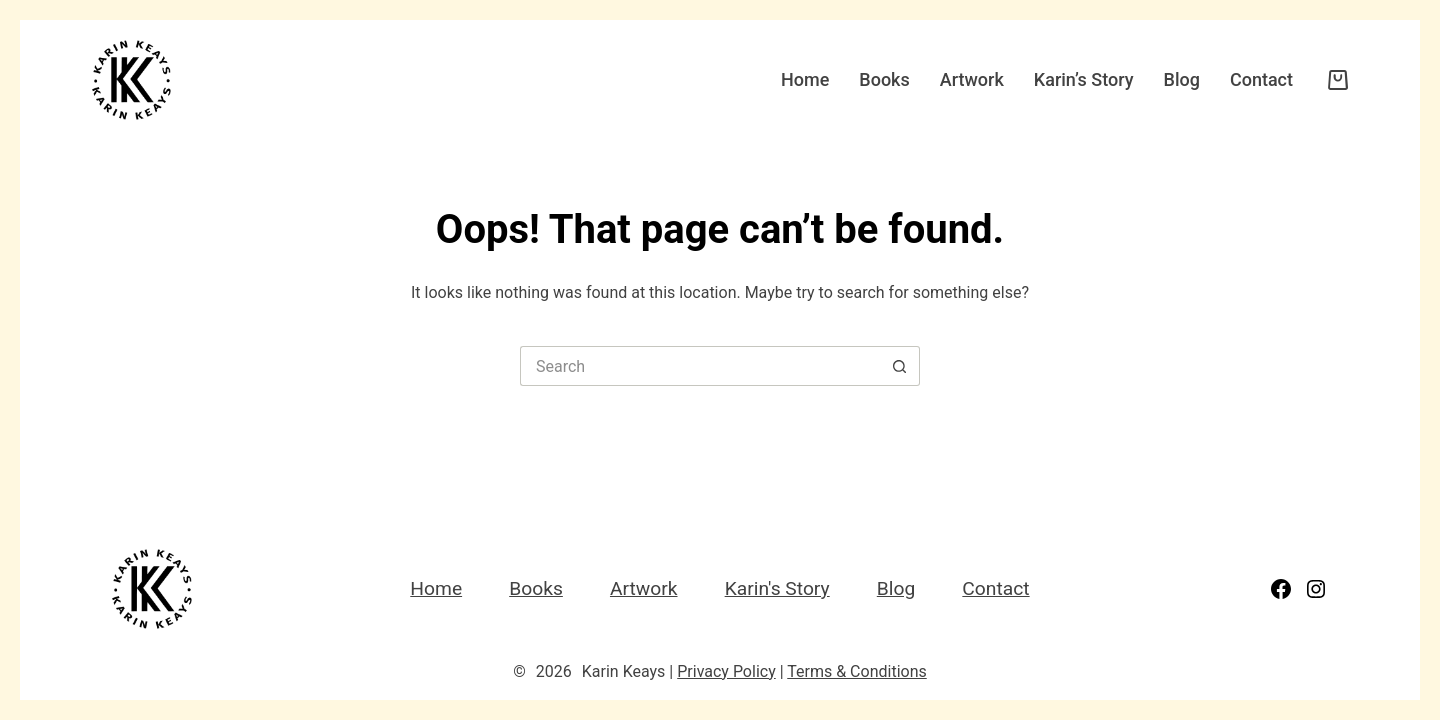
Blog (1182, 79)
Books (884, 79)
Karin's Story (777, 588)
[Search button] (900, 366)
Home (805, 79)
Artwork (972, 79)
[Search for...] (700, 366)
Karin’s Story (1084, 79)
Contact (1261, 79)
